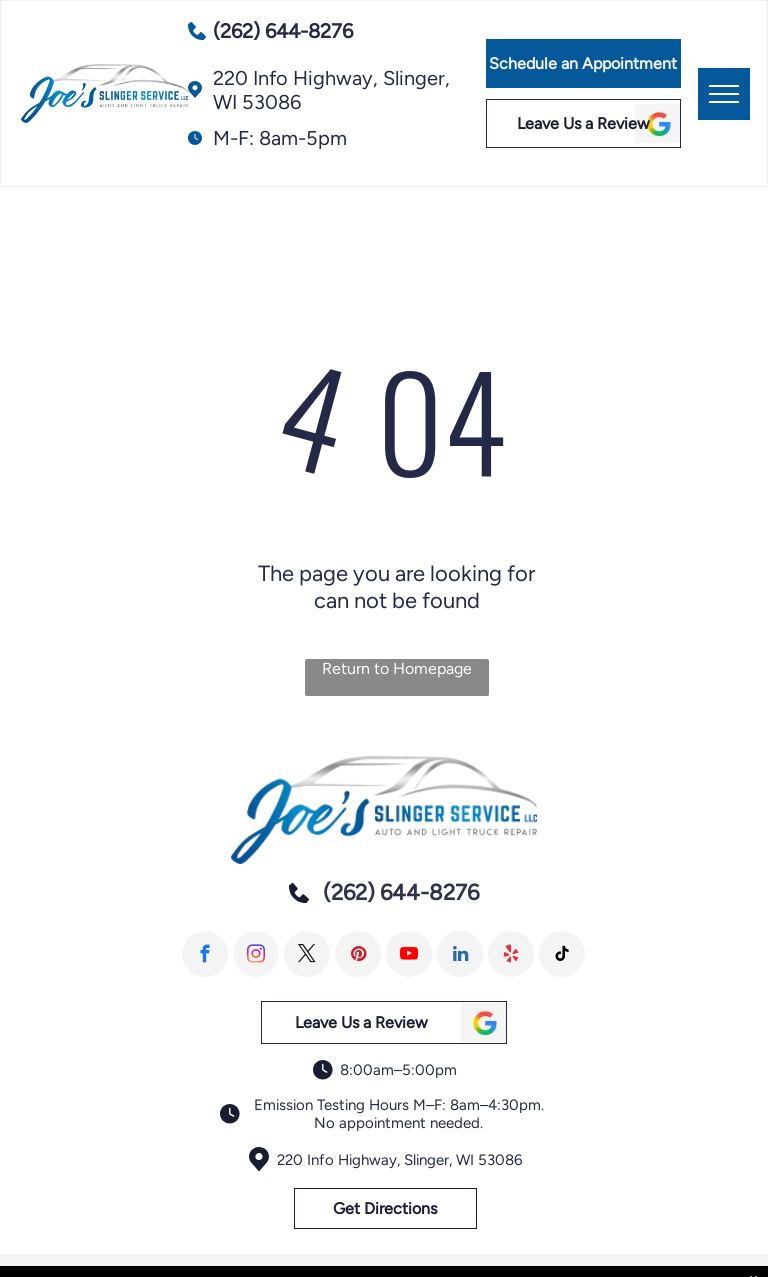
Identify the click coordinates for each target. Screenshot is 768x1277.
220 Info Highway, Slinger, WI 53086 (399, 1160)
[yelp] (511, 954)
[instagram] (256, 954)
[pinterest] (358, 954)
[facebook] (205, 954)
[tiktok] (562, 954)
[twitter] (307, 954)
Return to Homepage (397, 668)
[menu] (724, 94)
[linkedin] (460, 954)
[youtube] (409, 954)
